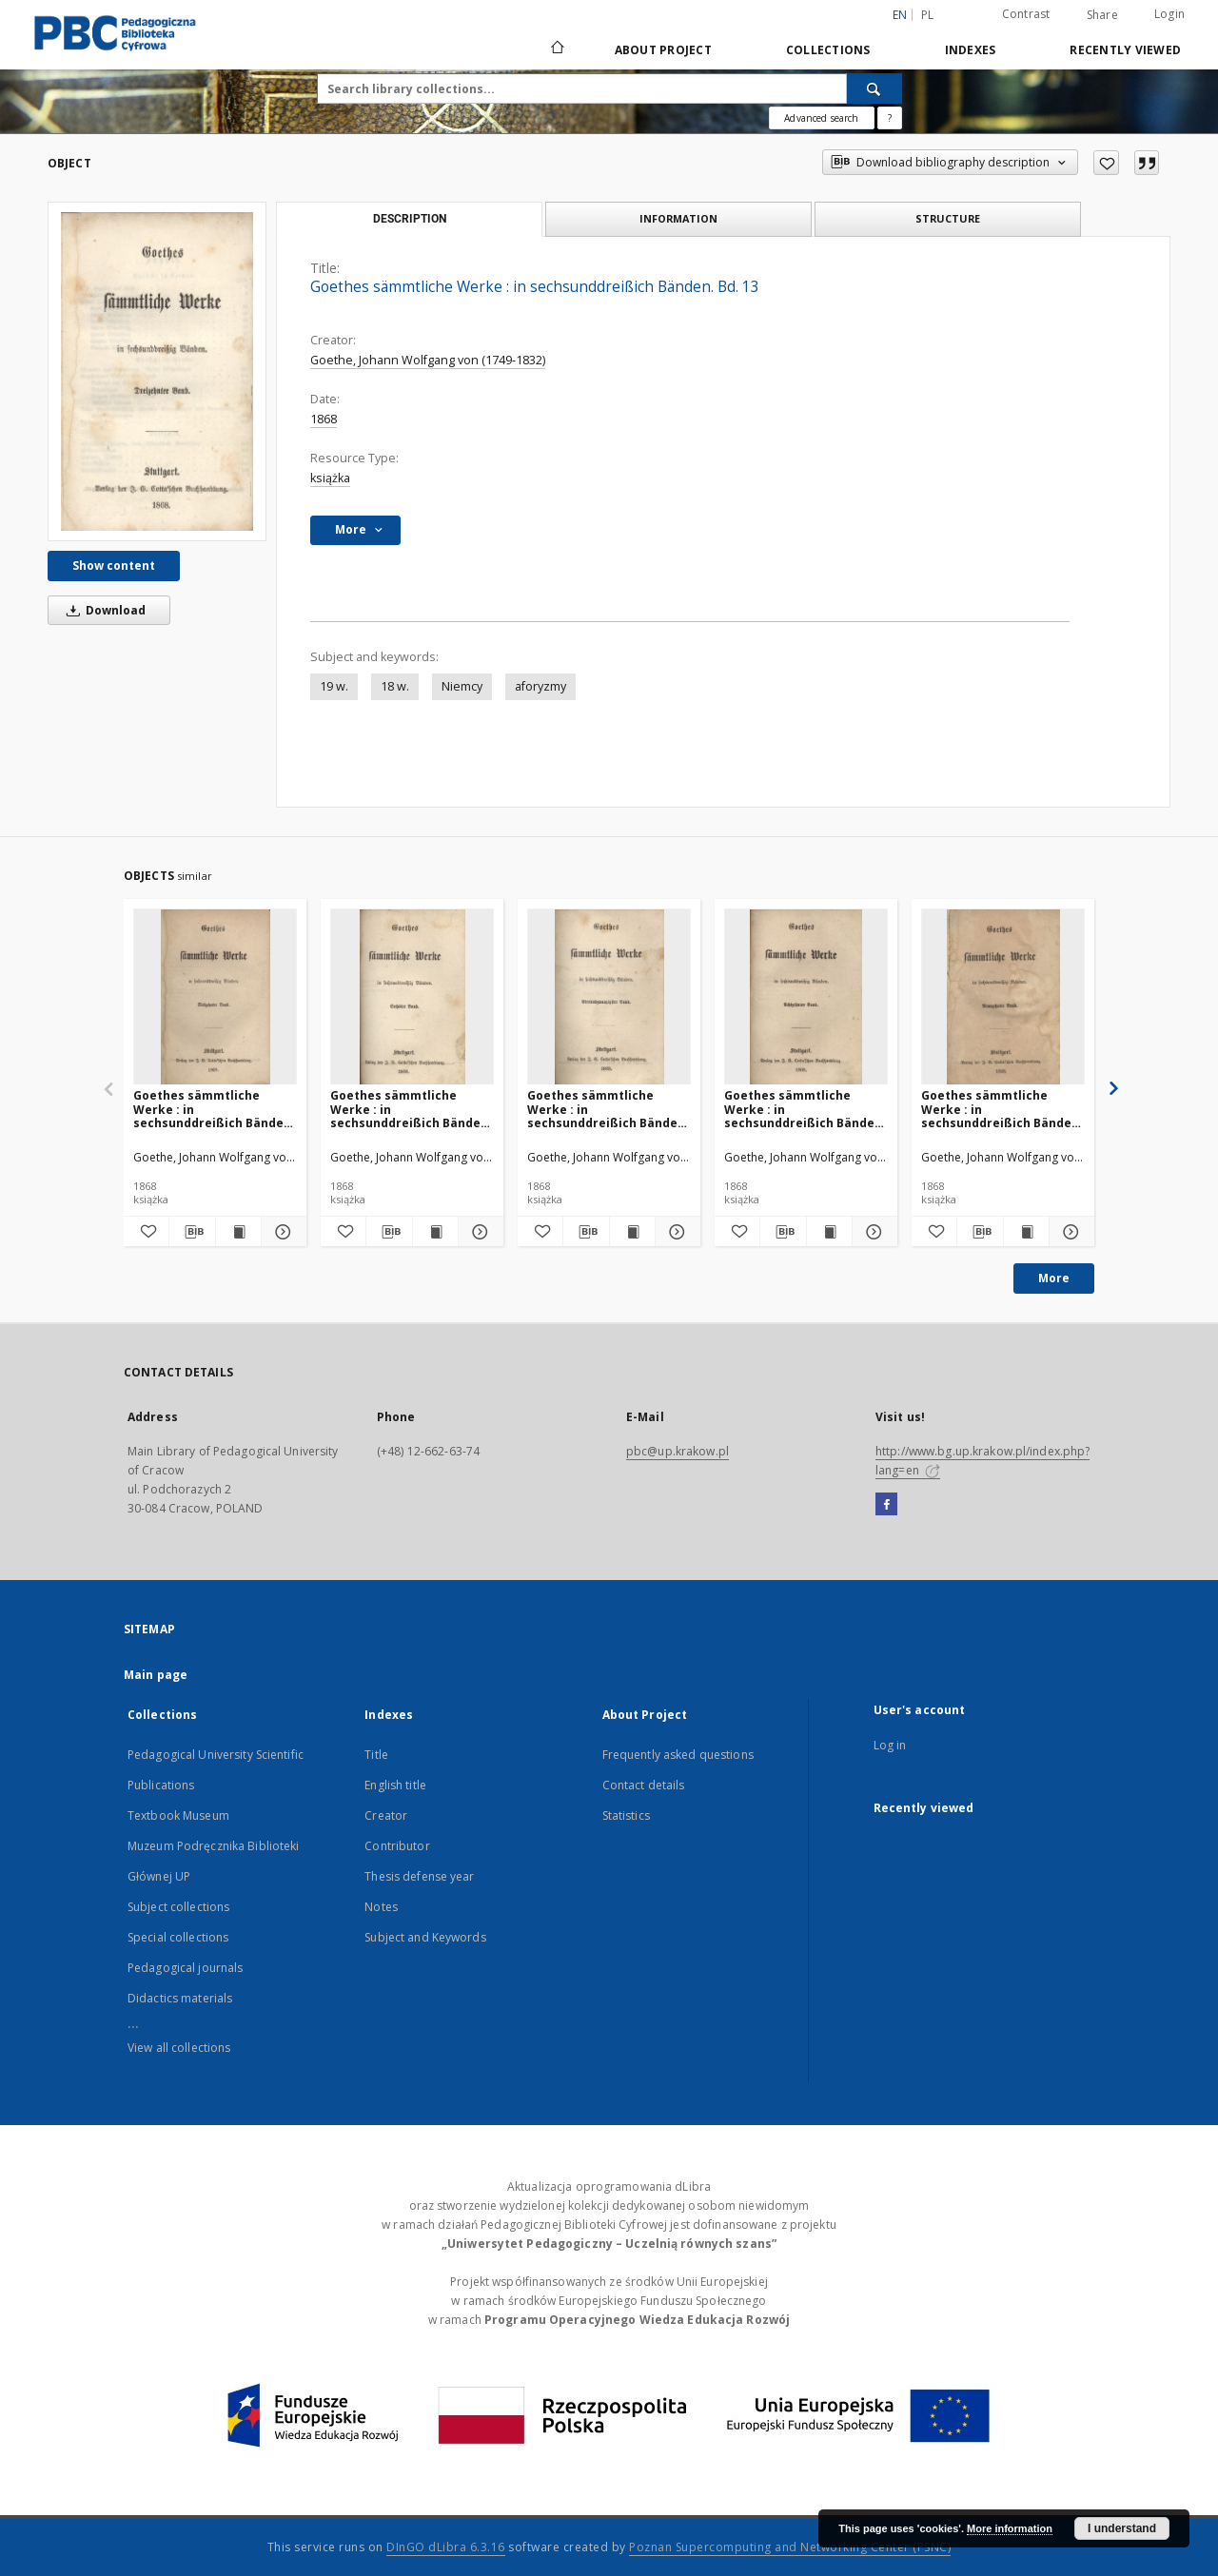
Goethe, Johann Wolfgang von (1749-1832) (427, 360)
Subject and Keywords (424, 1937)
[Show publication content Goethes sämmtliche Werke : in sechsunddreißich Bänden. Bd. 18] (829, 1232)
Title (376, 1755)
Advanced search (821, 118)
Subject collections (178, 1907)
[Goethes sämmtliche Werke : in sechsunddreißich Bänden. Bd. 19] (1003, 997)
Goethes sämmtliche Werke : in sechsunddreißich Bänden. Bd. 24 (608, 1108)
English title (395, 1785)
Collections (828, 50)
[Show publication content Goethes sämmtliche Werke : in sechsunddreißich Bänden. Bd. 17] (238, 1232)
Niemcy (462, 686)
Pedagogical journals (185, 1968)
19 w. (334, 686)
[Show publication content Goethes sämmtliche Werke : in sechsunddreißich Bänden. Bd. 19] (1026, 1232)
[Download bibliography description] (191, 1232)
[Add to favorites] (1106, 162)
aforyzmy (540, 686)
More (1054, 1278)
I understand (1122, 2528)
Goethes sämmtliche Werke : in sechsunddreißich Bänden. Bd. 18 (805, 1108)
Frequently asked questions (678, 1755)
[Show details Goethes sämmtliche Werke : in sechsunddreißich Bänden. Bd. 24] (675, 1232)
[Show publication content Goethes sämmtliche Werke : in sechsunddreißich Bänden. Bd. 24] (632, 1232)
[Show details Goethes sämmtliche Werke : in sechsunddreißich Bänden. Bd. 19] (1069, 1232)
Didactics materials (180, 1998)
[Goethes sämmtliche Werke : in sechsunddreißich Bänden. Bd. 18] (806, 997)
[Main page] (556, 49)
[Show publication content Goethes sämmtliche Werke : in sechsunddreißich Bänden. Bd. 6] (435, 1232)
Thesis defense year (419, 1876)
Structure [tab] (947, 218)
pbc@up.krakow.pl (677, 1451)
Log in (890, 1745)
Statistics (626, 1815)
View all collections (179, 2047)
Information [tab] (678, 218)
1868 (323, 419)
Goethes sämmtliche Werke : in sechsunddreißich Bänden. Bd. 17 (214, 1108)
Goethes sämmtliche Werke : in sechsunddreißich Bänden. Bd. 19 (1002, 1108)
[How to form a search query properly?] (889, 118)
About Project (663, 50)
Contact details (643, 1785)
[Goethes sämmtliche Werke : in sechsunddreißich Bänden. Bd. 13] (157, 371)
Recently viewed (1125, 50)
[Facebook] (886, 1504)
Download (103, 610)
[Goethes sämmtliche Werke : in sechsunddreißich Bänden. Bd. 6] (412, 997)
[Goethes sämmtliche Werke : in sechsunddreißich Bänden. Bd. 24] (609, 997)
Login (1169, 14)
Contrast (1026, 14)
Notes (381, 1907)
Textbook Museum (178, 1815)
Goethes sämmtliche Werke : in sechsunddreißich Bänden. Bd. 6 (411, 1108)
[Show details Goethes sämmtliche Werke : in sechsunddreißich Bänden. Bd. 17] (281, 1232)
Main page (155, 1675)
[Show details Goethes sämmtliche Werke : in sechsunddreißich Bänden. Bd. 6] (478, 1232)
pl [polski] (927, 15)
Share (1102, 15)
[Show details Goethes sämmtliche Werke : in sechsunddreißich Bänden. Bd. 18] (872, 1232)
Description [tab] (409, 218)
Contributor (396, 1846)
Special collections (178, 1937)
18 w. (395, 686)
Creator (385, 1815)
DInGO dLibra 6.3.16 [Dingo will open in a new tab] (445, 2547)
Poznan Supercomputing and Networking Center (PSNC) (790, 2547)
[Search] (874, 88)
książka (330, 478)
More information (1009, 2528)
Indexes (970, 50)
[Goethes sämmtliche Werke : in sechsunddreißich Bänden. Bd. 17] (215, 997)
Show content (113, 565)
